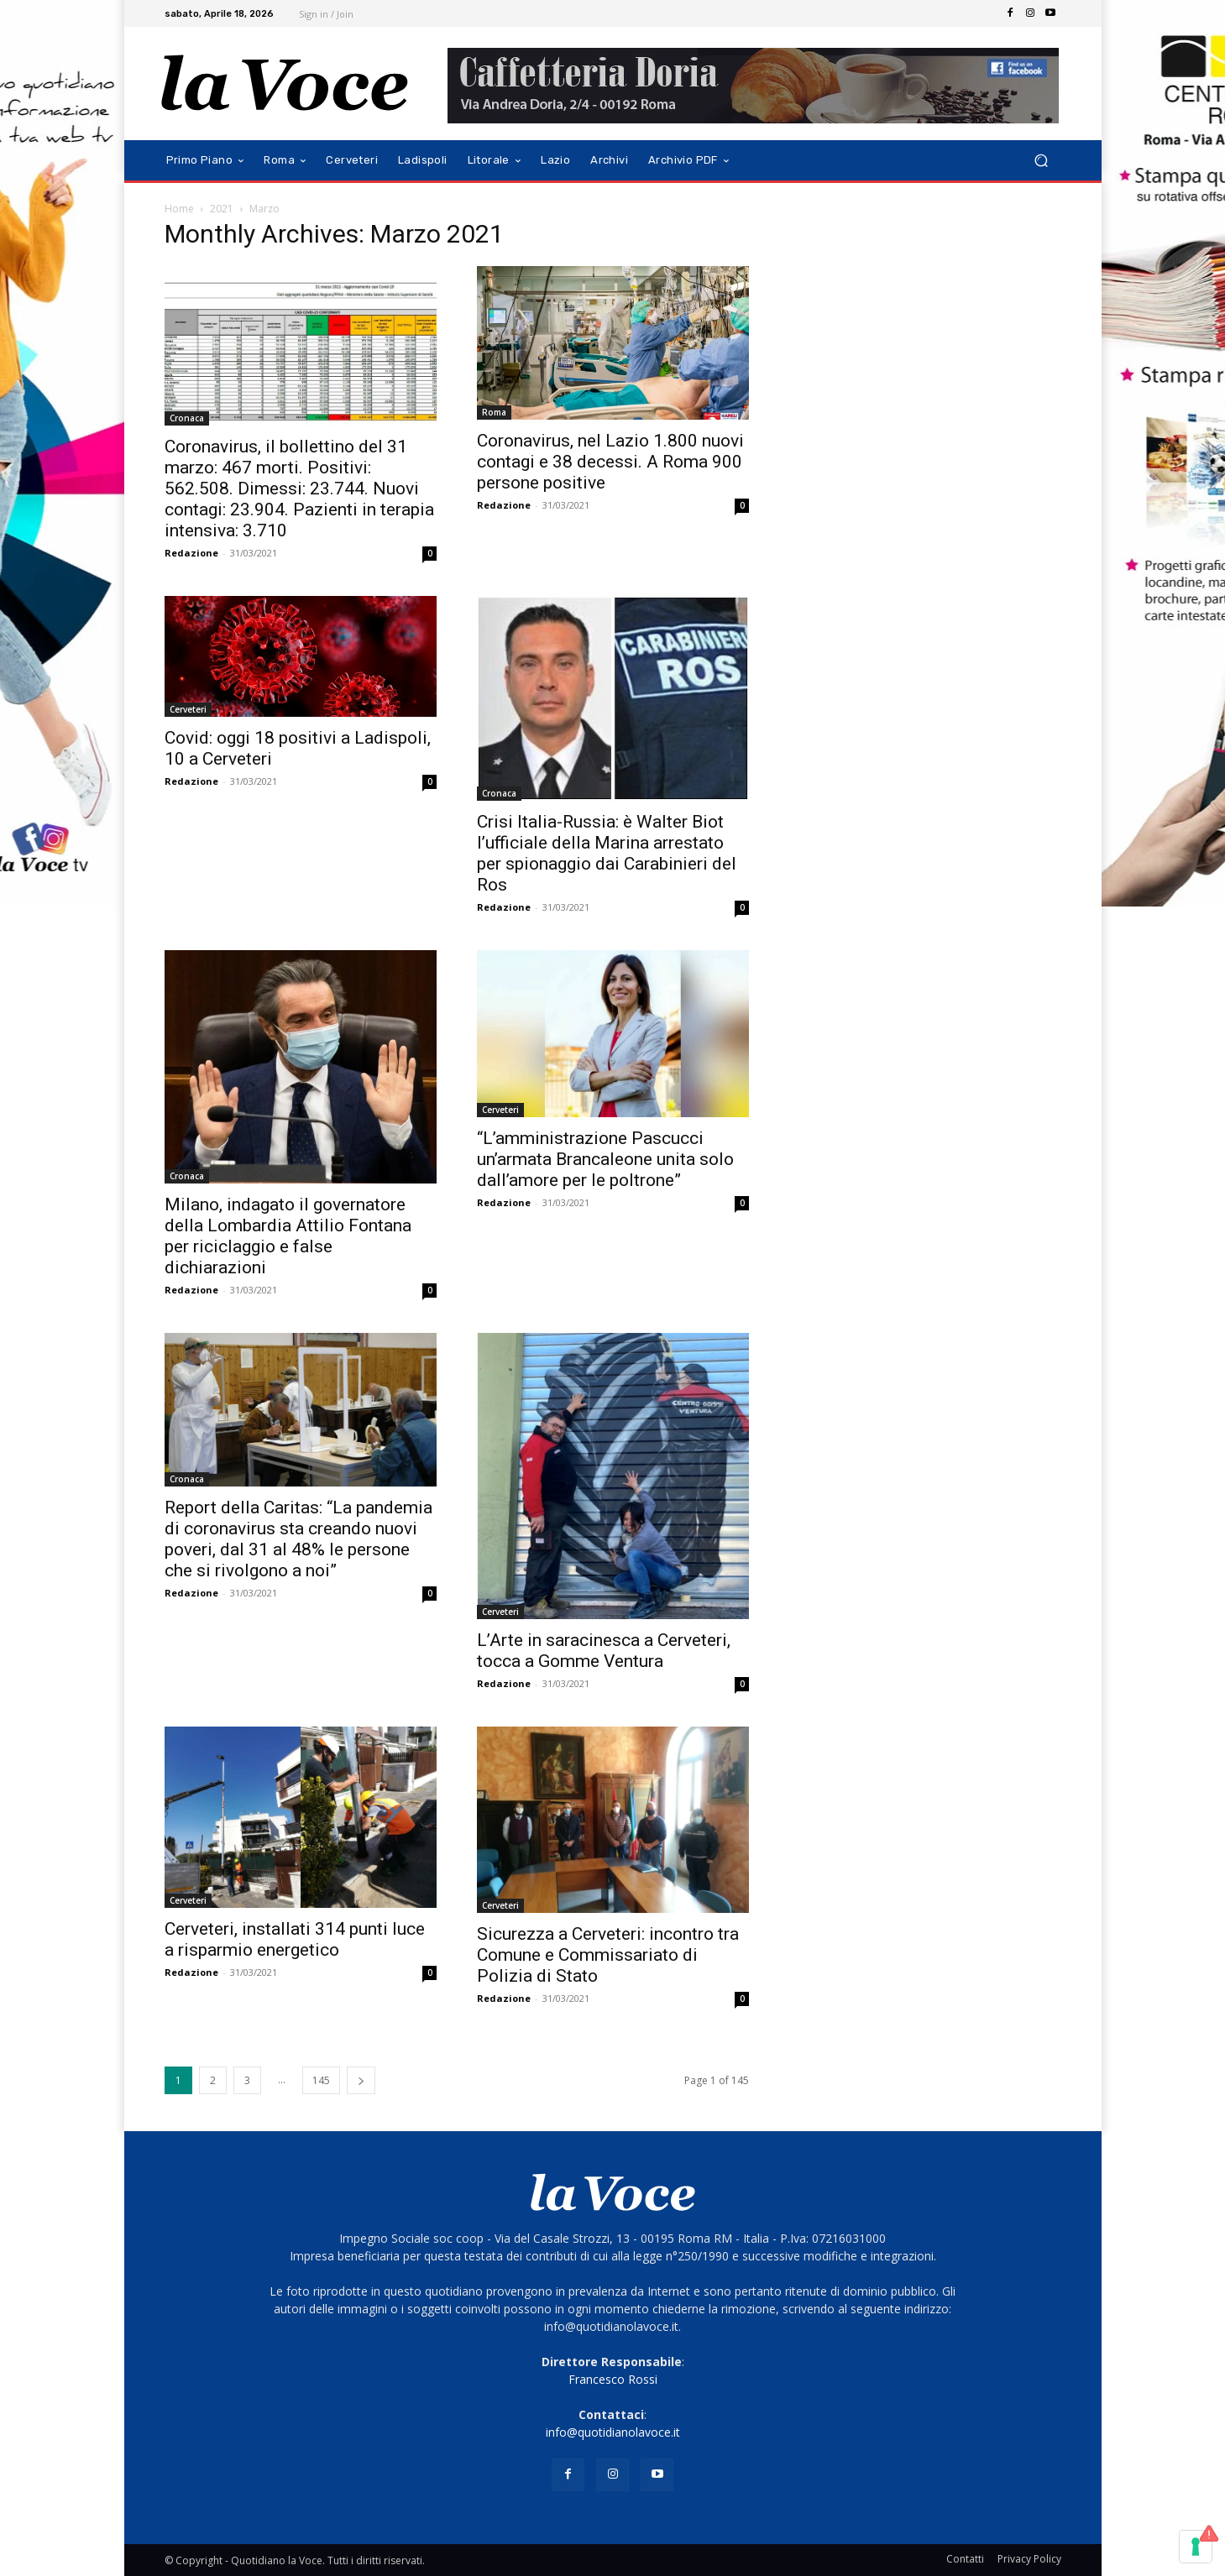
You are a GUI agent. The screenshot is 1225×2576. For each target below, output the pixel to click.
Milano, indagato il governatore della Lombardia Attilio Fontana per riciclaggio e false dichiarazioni (288, 1236)
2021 (221, 208)
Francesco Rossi (612, 2379)
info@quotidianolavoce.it (613, 2432)
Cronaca (187, 418)
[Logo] (285, 83)
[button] (1041, 160)
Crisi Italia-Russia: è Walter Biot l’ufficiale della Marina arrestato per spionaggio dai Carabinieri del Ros (606, 853)
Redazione (191, 552)
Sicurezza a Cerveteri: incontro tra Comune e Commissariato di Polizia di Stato (608, 1955)
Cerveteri (188, 709)
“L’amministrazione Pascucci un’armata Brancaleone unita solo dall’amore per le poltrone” (605, 1159)
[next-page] (361, 2080)
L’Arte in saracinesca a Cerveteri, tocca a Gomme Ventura (603, 1650)
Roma (494, 412)
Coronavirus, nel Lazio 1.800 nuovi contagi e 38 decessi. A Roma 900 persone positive (610, 462)
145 (321, 2080)
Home (179, 208)
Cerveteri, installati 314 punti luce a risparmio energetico (295, 1939)
